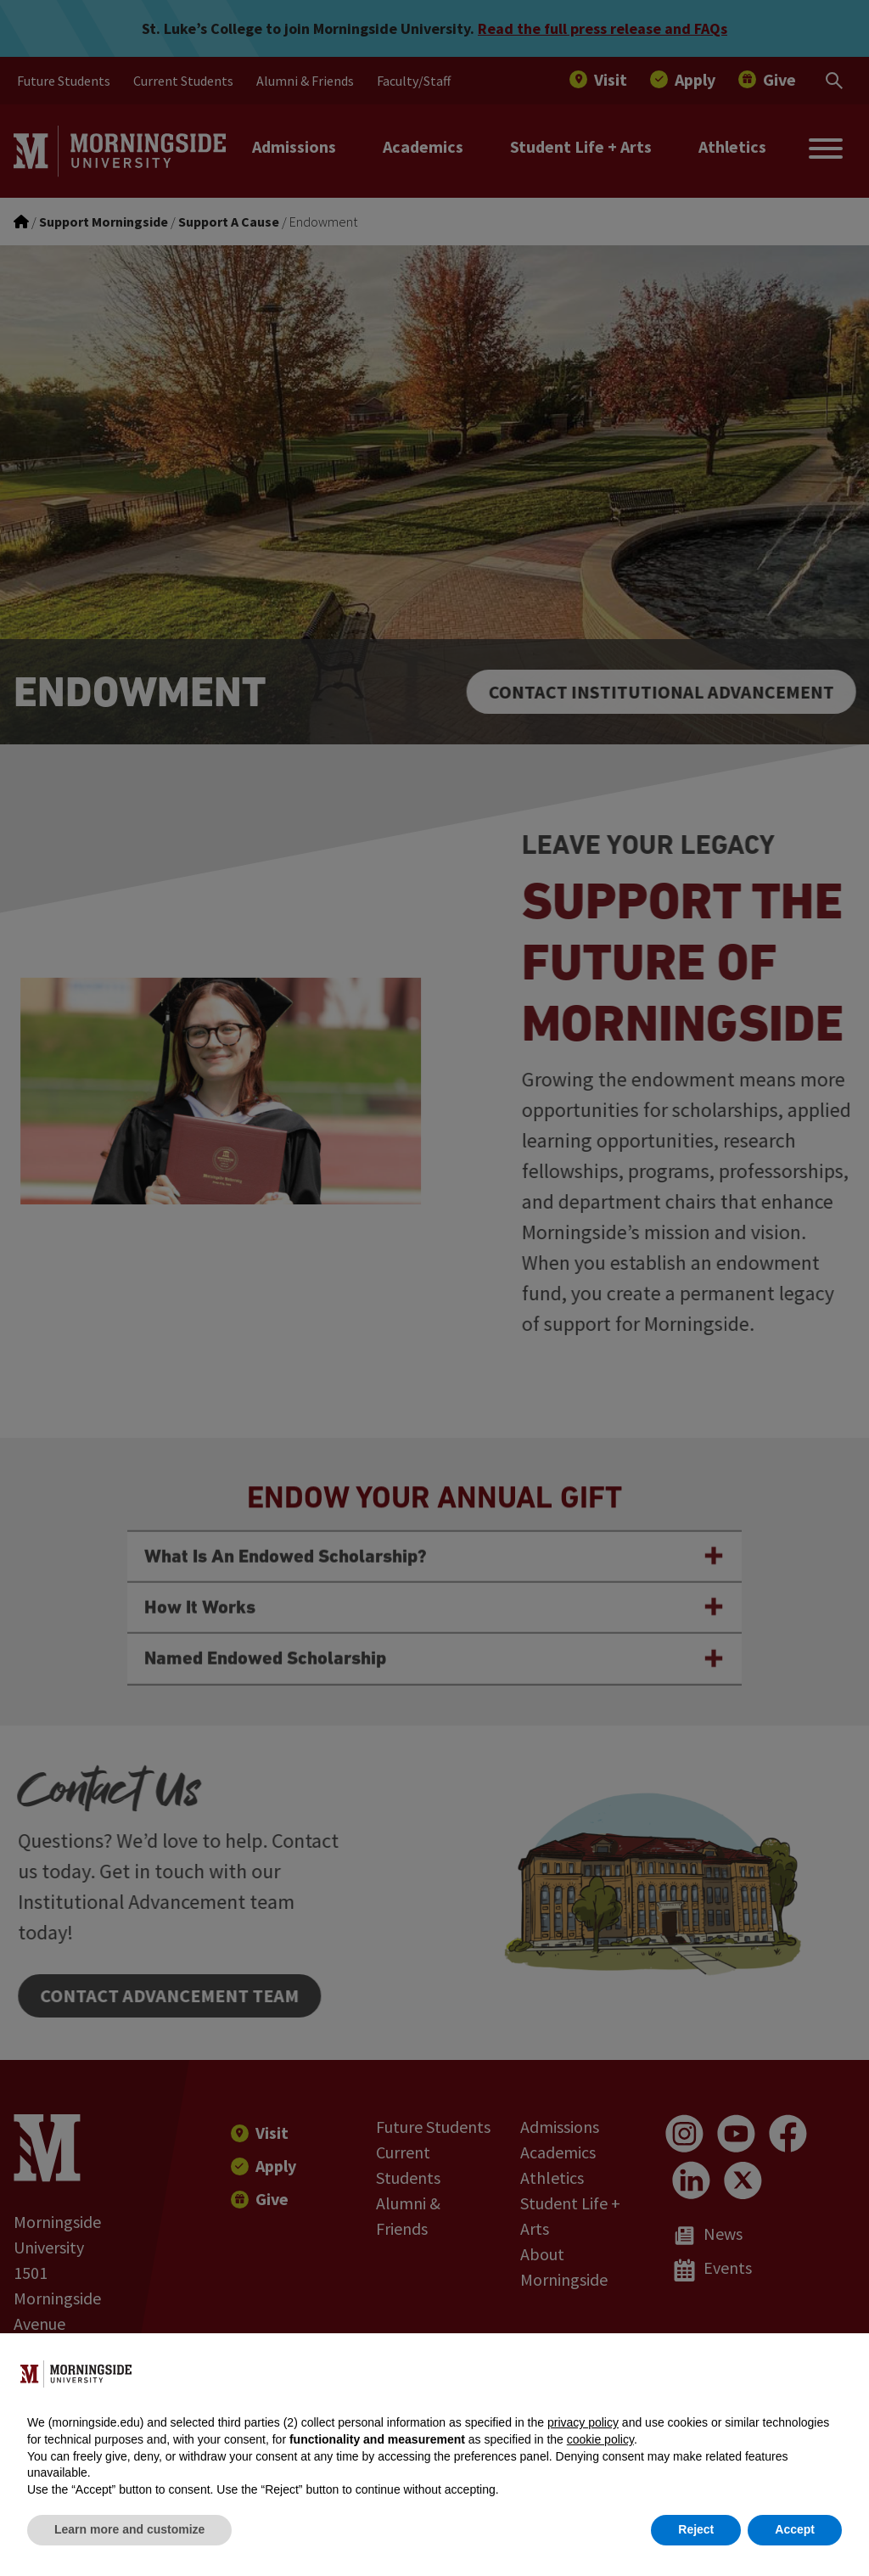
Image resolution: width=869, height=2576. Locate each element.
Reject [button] (696, 2529)
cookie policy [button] (600, 2439)
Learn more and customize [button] (129, 2529)
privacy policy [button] (583, 2422)
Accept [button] (795, 2529)
